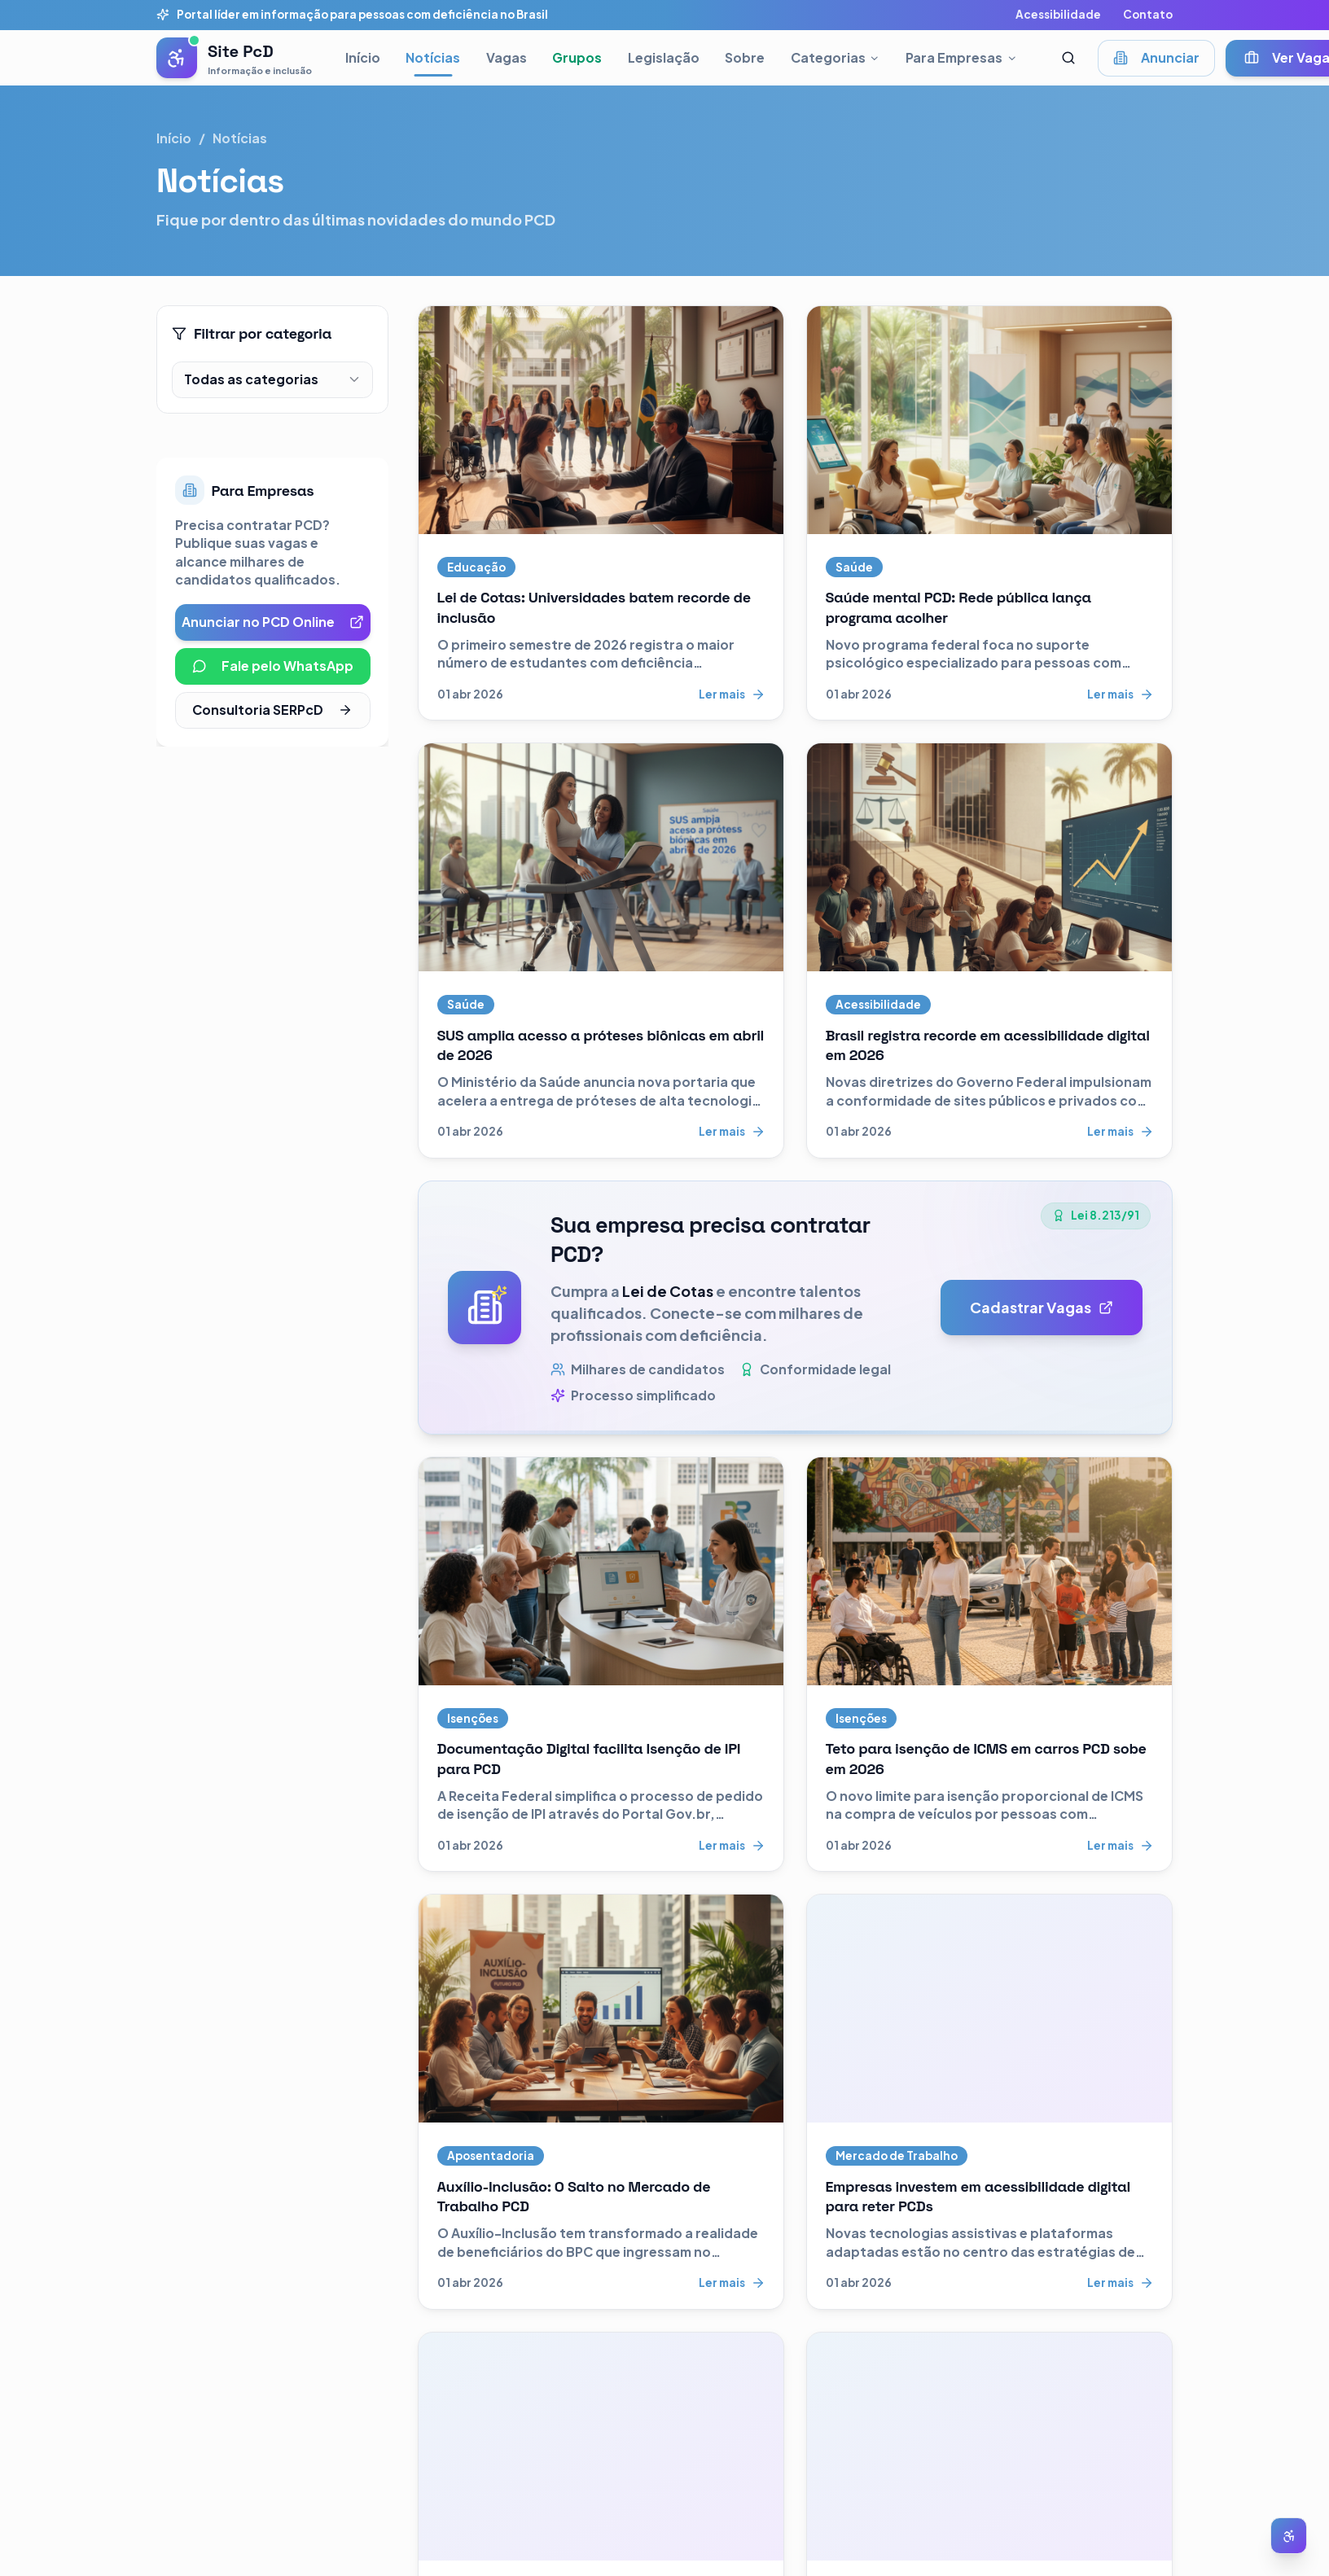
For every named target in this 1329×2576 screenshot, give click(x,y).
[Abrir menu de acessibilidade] (1288, 2535)
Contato (1148, 14)
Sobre (745, 57)
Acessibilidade (1058, 14)
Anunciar (1156, 57)
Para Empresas (961, 57)
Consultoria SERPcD (272, 709)
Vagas (506, 57)
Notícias (433, 57)
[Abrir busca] (1068, 58)
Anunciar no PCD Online (273, 621)
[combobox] (272, 379)
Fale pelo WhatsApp (272, 665)
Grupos (577, 57)
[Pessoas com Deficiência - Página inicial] (234, 57)
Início (362, 57)
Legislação (664, 57)
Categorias (835, 57)
